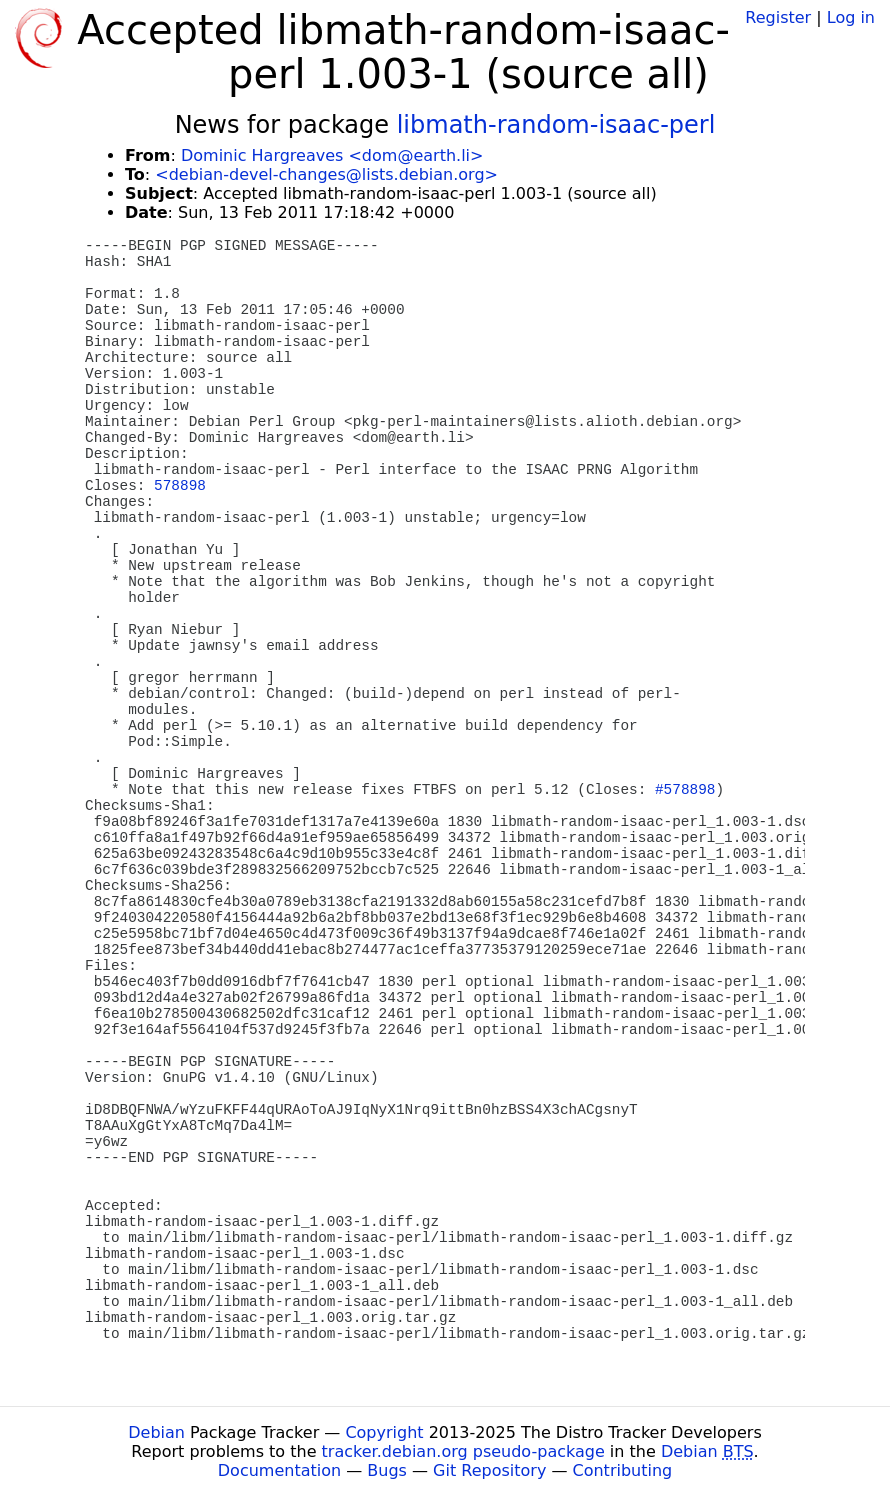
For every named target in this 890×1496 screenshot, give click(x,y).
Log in (851, 17)
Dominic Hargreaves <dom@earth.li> (332, 155)
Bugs (387, 1470)
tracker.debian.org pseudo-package (463, 1451)
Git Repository (489, 1470)
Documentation (279, 1470)
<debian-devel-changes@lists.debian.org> (326, 174)
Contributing (623, 1470)
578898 (180, 486)
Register (778, 17)
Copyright (384, 1432)
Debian (156, 1432)
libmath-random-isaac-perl (556, 125)
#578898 (685, 790)
